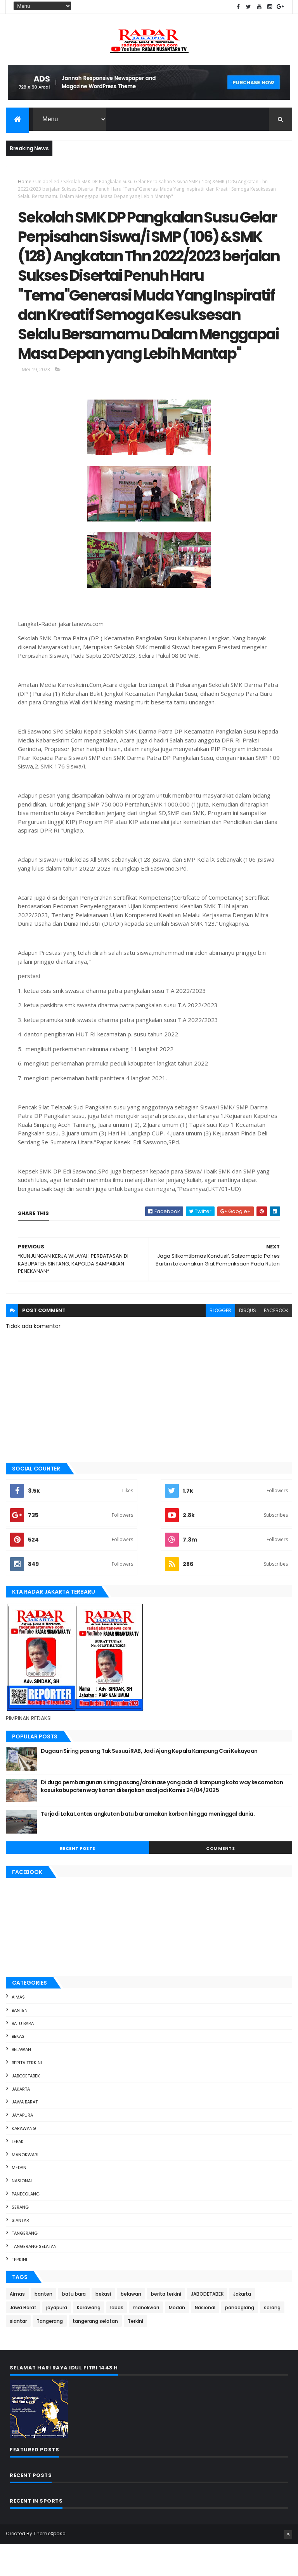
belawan (21, 2081)
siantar (20, 2252)
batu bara (23, 2055)
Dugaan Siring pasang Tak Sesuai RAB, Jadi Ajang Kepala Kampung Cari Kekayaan (149, 1783)
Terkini (19, 2291)
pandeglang (26, 2225)
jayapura (22, 2147)
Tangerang (25, 2265)
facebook (276, 1341)
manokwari (25, 2186)
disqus (247, 1341)
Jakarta (21, 2120)
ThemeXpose (49, 2565)
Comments (220, 1880)
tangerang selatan (34, 2278)
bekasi (19, 2068)
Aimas (18, 2028)
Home (24, 182)
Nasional (22, 2212)
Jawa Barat (25, 2134)
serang (20, 2238)
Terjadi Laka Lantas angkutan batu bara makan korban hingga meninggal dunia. (148, 1845)
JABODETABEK (26, 2107)
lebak (18, 2173)
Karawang (24, 2160)
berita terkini (27, 2094)
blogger (220, 1341)
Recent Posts (77, 1880)
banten (20, 2042)
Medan (19, 2199)
